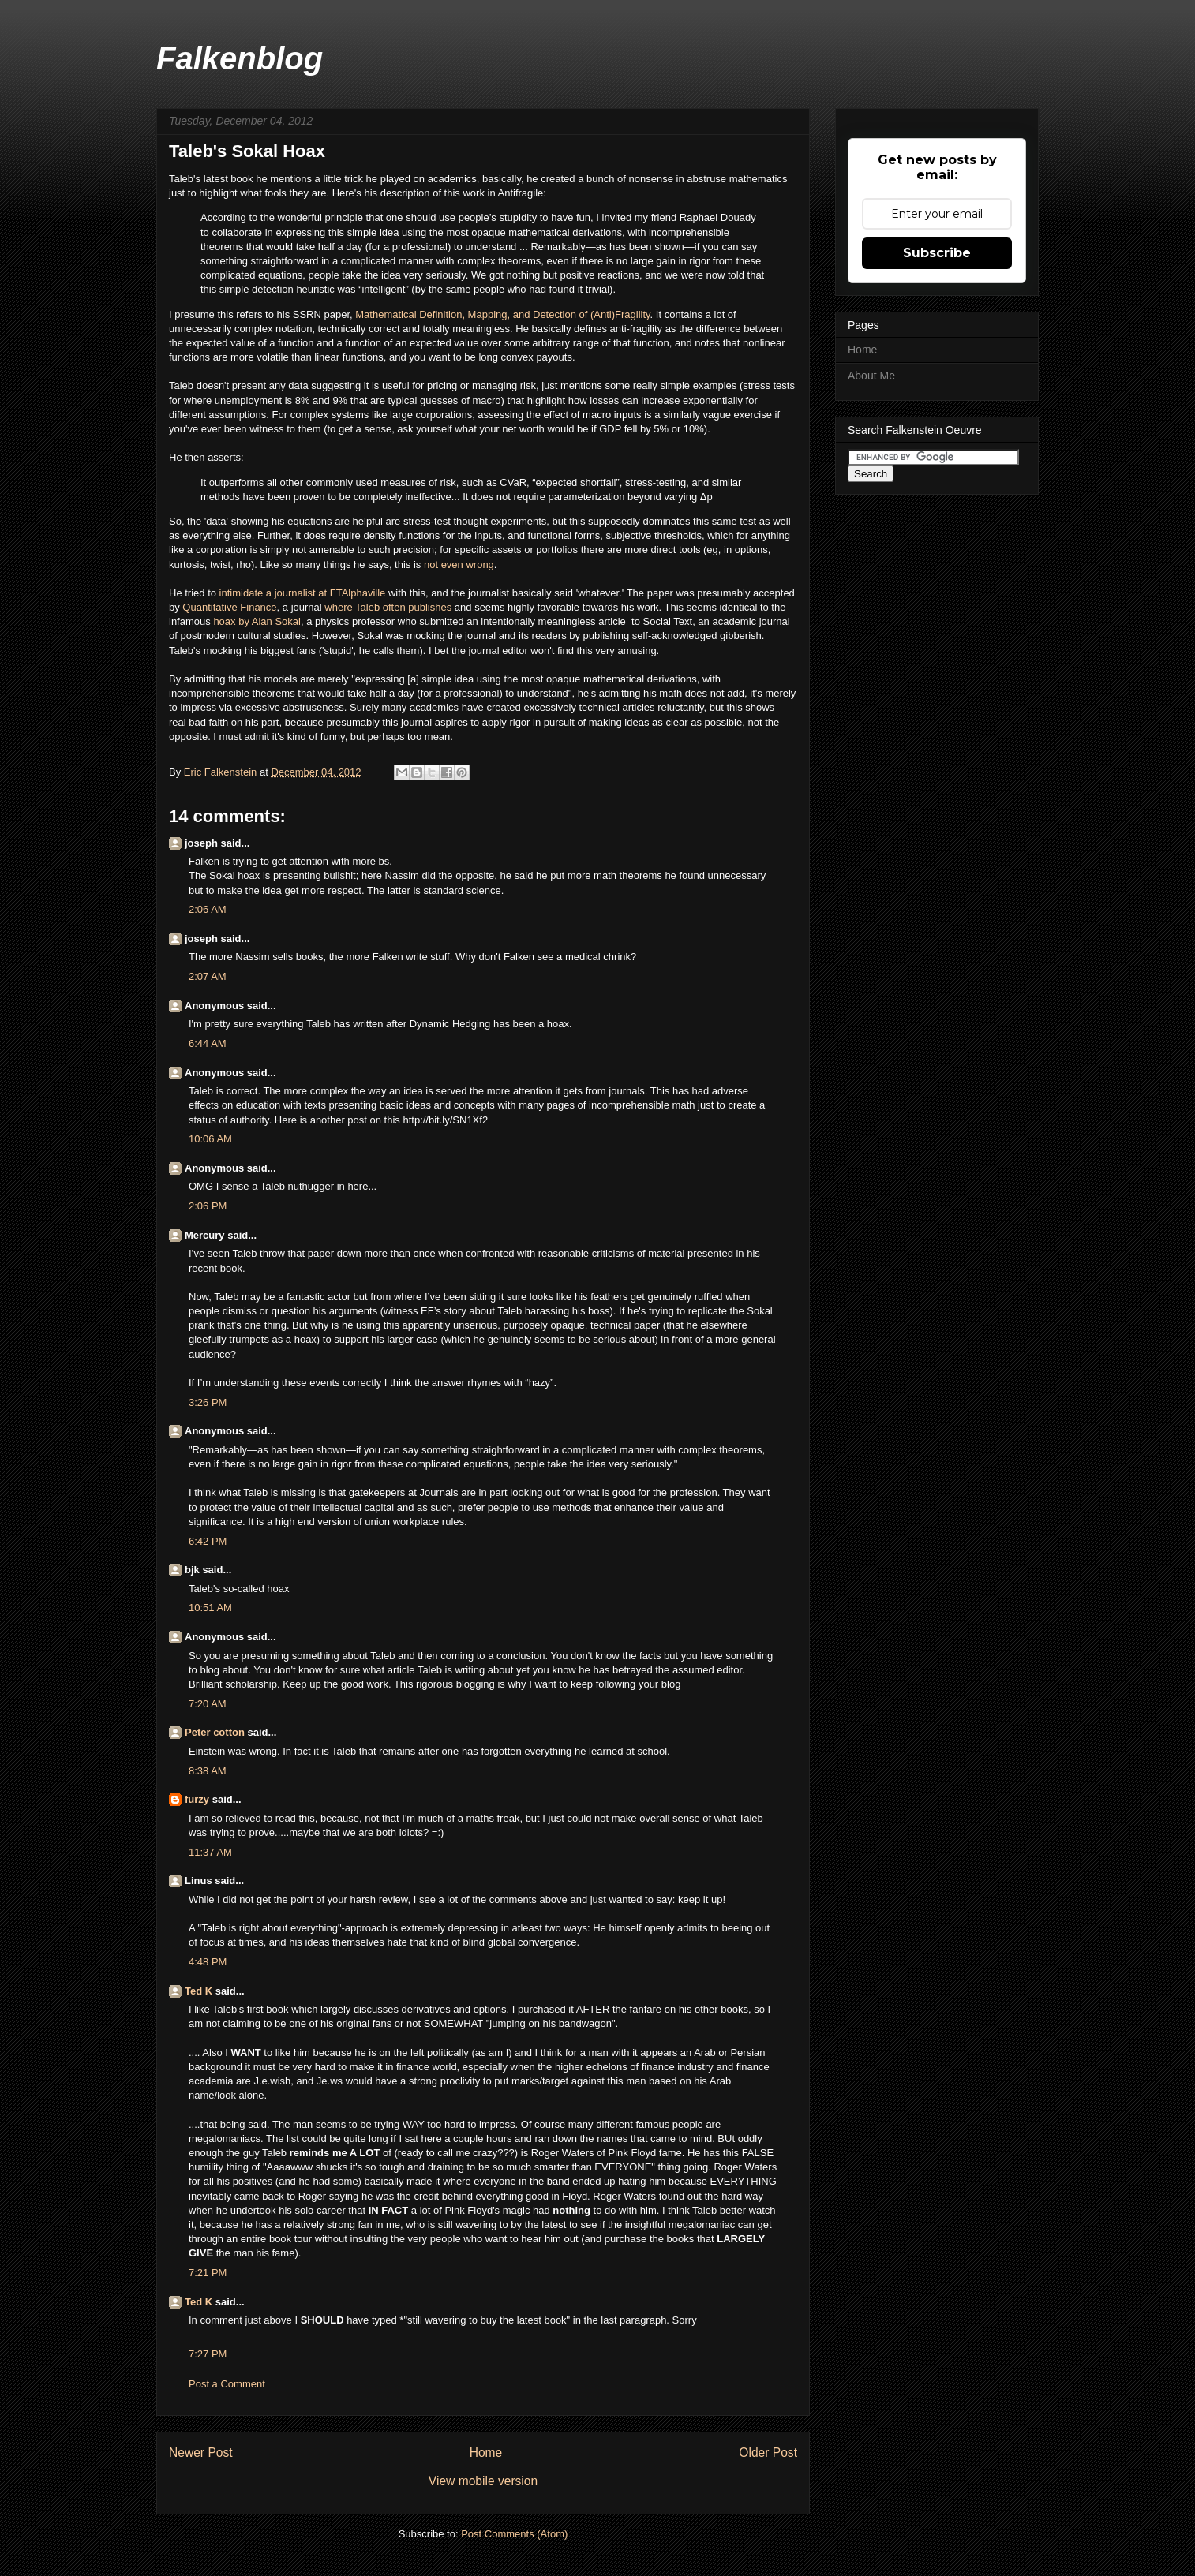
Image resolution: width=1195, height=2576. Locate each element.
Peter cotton (215, 1732)
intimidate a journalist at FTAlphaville (300, 593)
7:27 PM (208, 2354)
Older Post (768, 2452)
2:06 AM (208, 909)
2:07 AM (208, 976)
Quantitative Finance (229, 607)
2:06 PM (208, 1206)
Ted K (198, 1991)
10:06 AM (210, 1139)
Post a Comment (227, 2384)
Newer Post (201, 2452)
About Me (871, 375)
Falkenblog (239, 58)
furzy (197, 1799)
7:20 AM (208, 1704)
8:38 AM (208, 1771)
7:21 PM (208, 2273)
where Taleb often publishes (387, 607)
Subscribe (937, 252)
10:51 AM (210, 1607)
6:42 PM (208, 1541)
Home (486, 2452)
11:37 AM (210, 1852)
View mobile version (483, 2481)
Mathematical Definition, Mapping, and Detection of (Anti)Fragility (501, 314)
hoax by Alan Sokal (257, 621)
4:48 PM (208, 1962)
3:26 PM (208, 1402)
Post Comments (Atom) (514, 2534)
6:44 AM (208, 1043)
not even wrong (459, 564)
